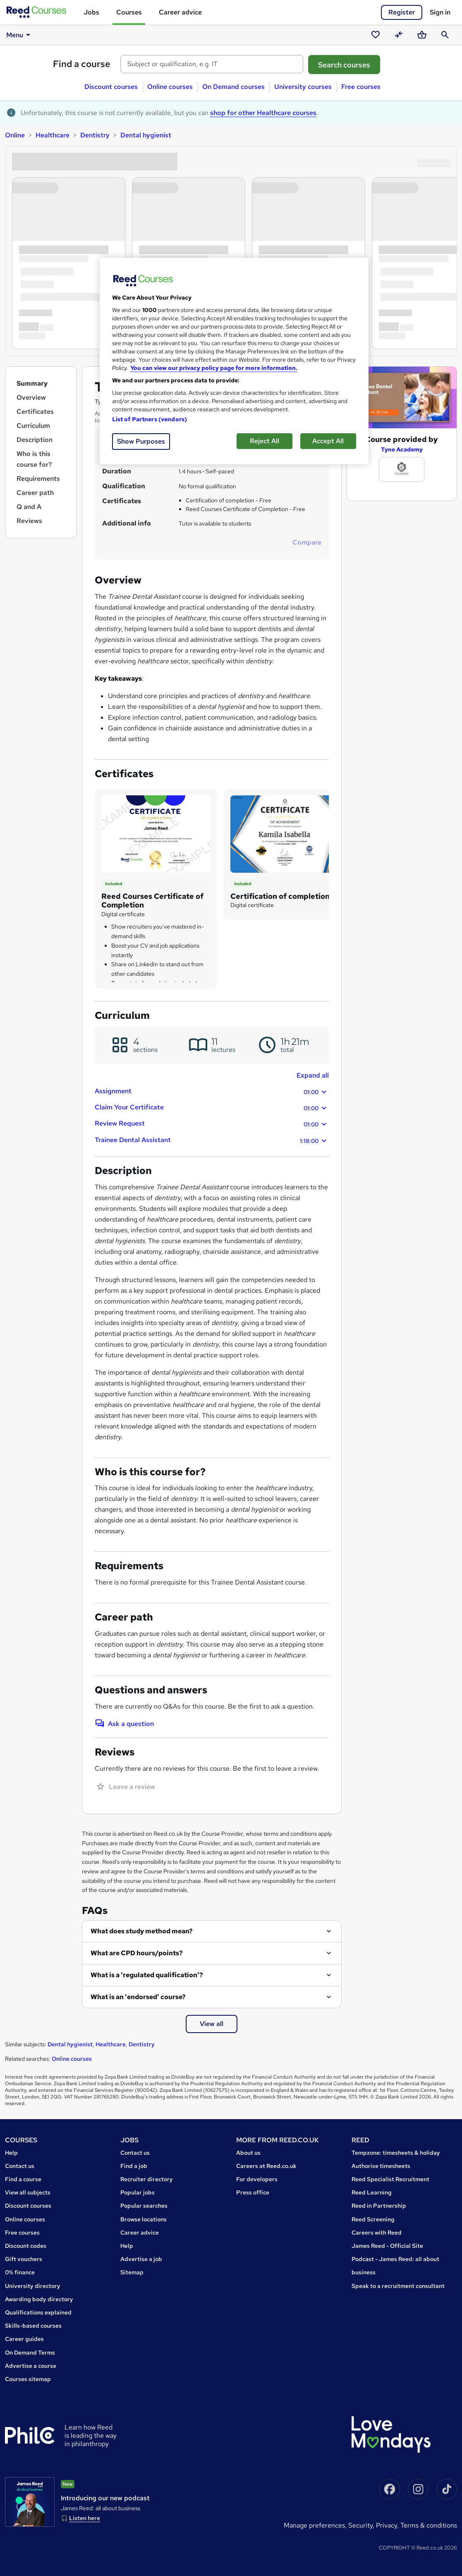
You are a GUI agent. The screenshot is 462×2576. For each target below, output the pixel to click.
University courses (303, 86)
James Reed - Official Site (387, 2245)
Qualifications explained (38, 2312)
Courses (129, 12)
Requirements (38, 478)
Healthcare (52, 135)
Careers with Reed (377, 2232)
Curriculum (33, 425)
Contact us (19, 2166)
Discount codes (25, 2245)
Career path (35, 492)
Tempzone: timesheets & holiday (396, 2152)
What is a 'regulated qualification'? (147, 1975)
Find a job (133, 2166)
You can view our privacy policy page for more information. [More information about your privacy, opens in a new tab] (213, 368)
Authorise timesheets (381, 2166)
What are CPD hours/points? (137, 1953)
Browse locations (143, 2219)
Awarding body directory (39, 2299)
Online (15, 135)
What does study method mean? (142, 1931)
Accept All (328, 441)
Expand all (313, 1075)
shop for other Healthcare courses (263, 112)
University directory (32, 2286)
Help (11, 2152)
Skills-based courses (33, 2325)
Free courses (361, 86)
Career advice (180, 12)
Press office (252, 2192)
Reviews (29, 520)
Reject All (264, 441)
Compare (306, 542)
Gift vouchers (23, 2259)
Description (35, 439)
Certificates (35, 411)
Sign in (440, 12)
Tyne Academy (402, 449)
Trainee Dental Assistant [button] (212, 1141)
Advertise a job (141, 2259)
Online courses (170, 86)
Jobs (91, 12)
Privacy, (388, 2525)
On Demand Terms (30, 2352)
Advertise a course (30, 2366)
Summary (32, 383)
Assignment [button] (212, 1092)
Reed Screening (373, 2219)
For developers (257, 2179)
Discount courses (111, 86)
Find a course (81, 64)
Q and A (29, 506)
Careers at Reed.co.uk (266, 2166)
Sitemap (132, 2272)
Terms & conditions (428, 2525)
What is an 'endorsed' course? (138, 1997)
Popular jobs (137, 2192)
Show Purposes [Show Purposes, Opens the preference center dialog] (141, 441)
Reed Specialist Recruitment (390, 2179)
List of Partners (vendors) (149, 419)
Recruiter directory (146, 2179)
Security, (362, 2525)
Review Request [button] (212, 1124)
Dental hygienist (145, 135)
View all (211, 2023)
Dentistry (95, 135)
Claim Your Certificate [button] (212, 1108)
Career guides (24, 2339)
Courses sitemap (28, 2379)
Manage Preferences (314, 2525)
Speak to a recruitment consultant (398, 2286)
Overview (31, 397)
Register (401, 12)
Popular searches (144, 2205)
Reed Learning (372, 2192)
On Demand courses (233, 86)
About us (248, 2152)
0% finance (20, 2272)
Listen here (84, 2518)
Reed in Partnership (379, 2205)
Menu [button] (19, 35)
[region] (234, 361)
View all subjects (27, 2192)
